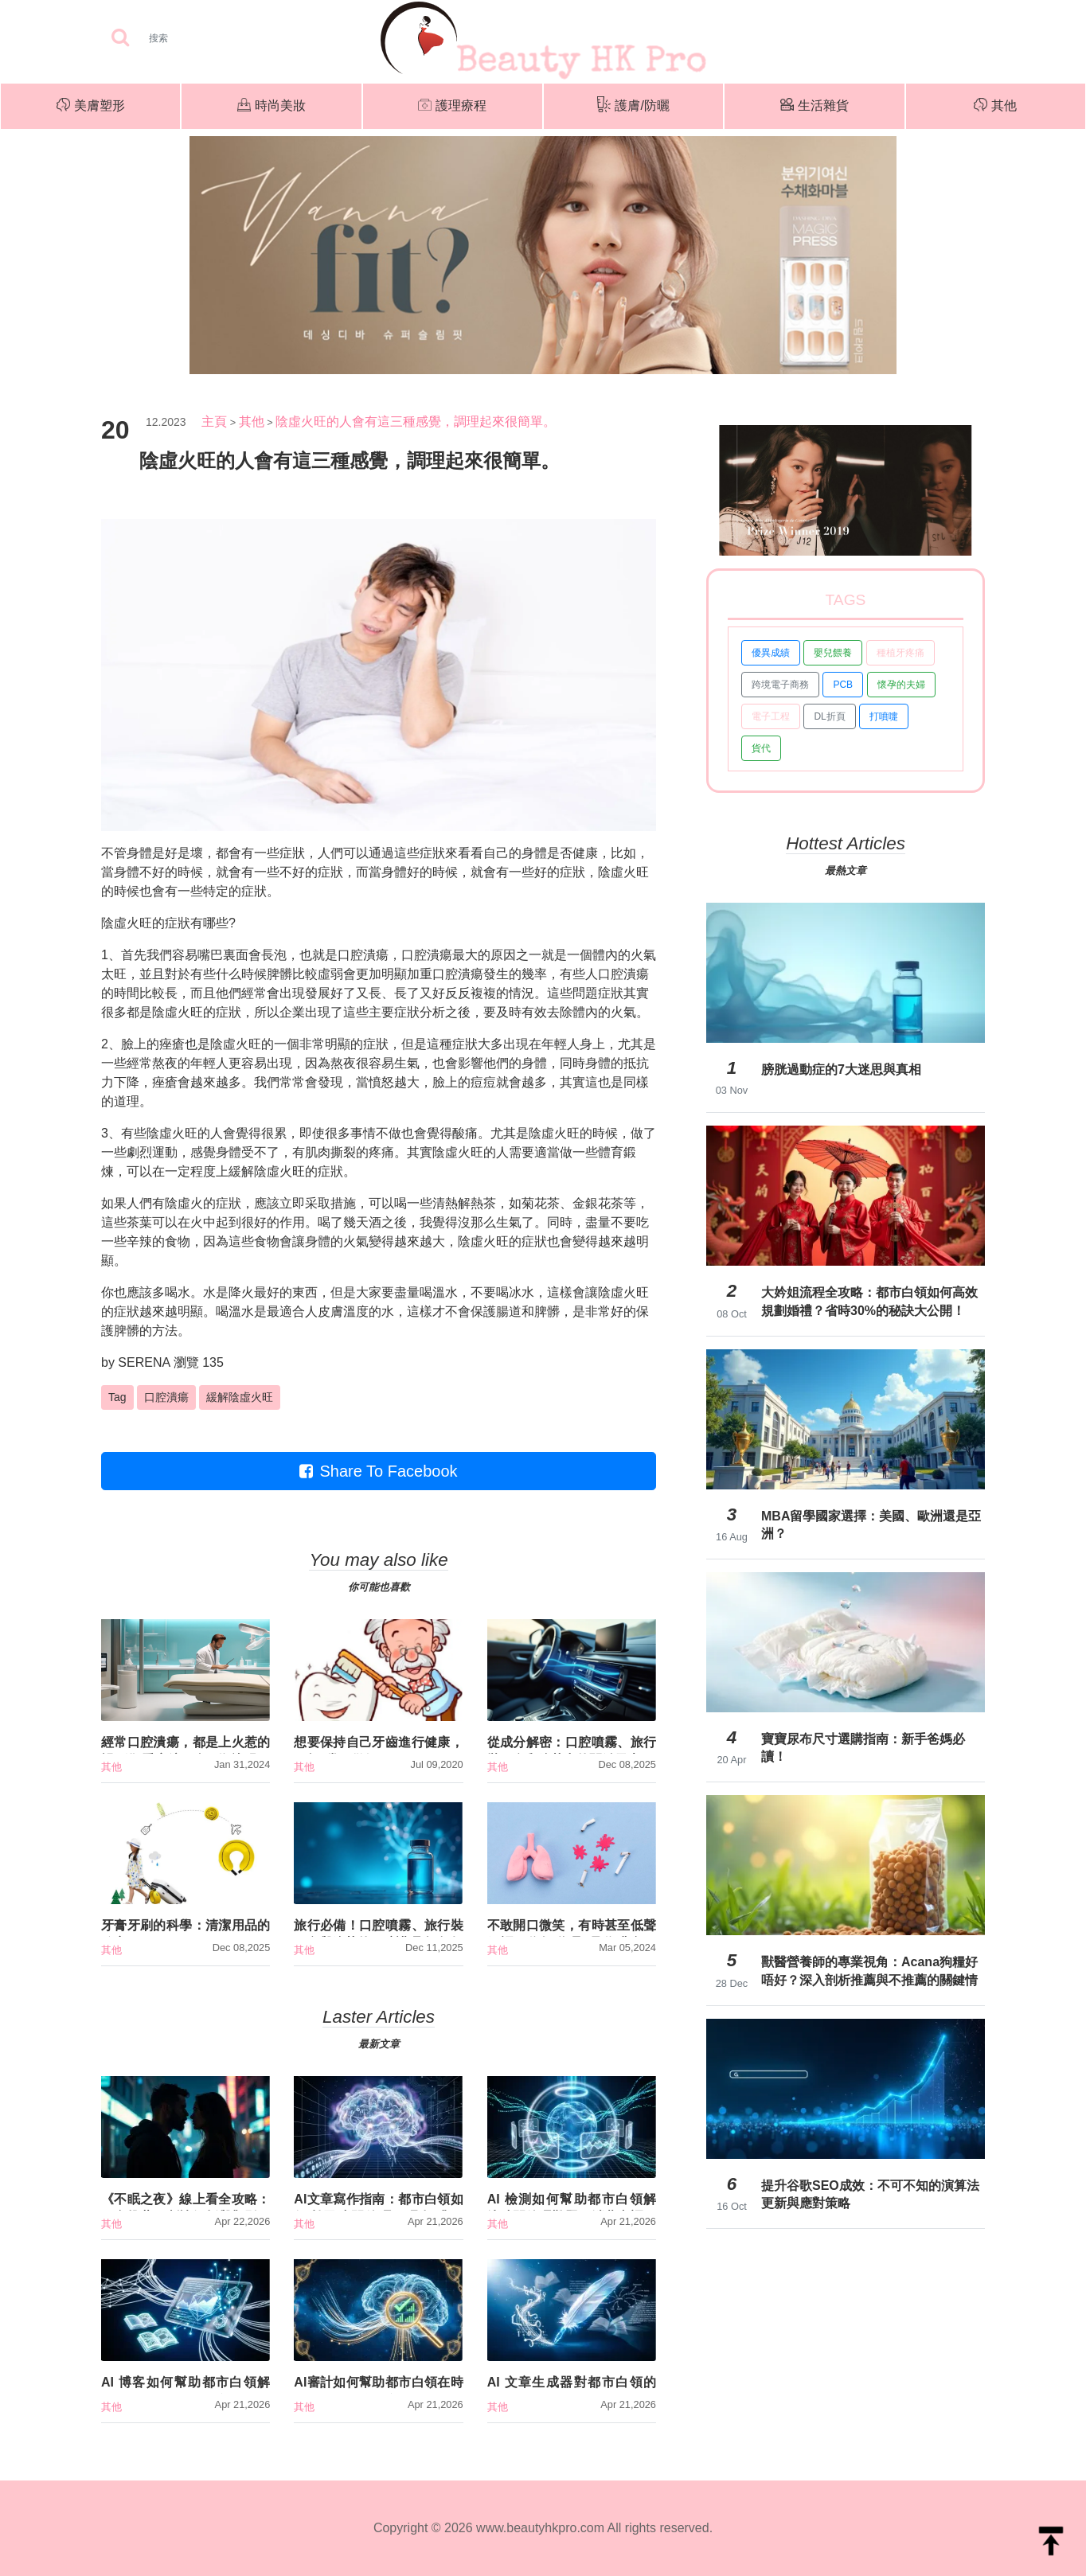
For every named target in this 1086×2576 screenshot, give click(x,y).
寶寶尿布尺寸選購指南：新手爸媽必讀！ (863, 1747)
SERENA (144, 1362)
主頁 (214, 421)
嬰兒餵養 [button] (833, 652)
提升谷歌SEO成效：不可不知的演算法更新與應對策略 (870, 2194)
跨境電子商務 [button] (780, 684)
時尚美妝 (271, 106)
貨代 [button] (761, 748)
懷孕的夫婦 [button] (901, 684)
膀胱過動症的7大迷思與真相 (841, 1069)
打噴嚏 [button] (883, 716)
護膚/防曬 (633, 106)
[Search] (208, 38)
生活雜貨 (814, 106)
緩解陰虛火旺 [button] (239, 1397)
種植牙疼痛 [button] (900, 652)
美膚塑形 (91, 106)
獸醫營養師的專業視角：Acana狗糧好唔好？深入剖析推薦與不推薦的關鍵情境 (869, 1971)
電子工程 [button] (771, 716)
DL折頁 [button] (829, 716)
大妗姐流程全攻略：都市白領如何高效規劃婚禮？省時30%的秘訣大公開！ (869, 1301)
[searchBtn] (120, 38)
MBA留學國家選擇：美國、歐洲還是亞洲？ (871, 1524)
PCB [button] (843, 684)
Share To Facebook (378, 1471)
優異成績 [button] (771, 652)
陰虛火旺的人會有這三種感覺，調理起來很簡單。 (415, 421)
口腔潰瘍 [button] (166, 1397)
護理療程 (452, 107)
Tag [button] (117, 1397)
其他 (995, 106)
